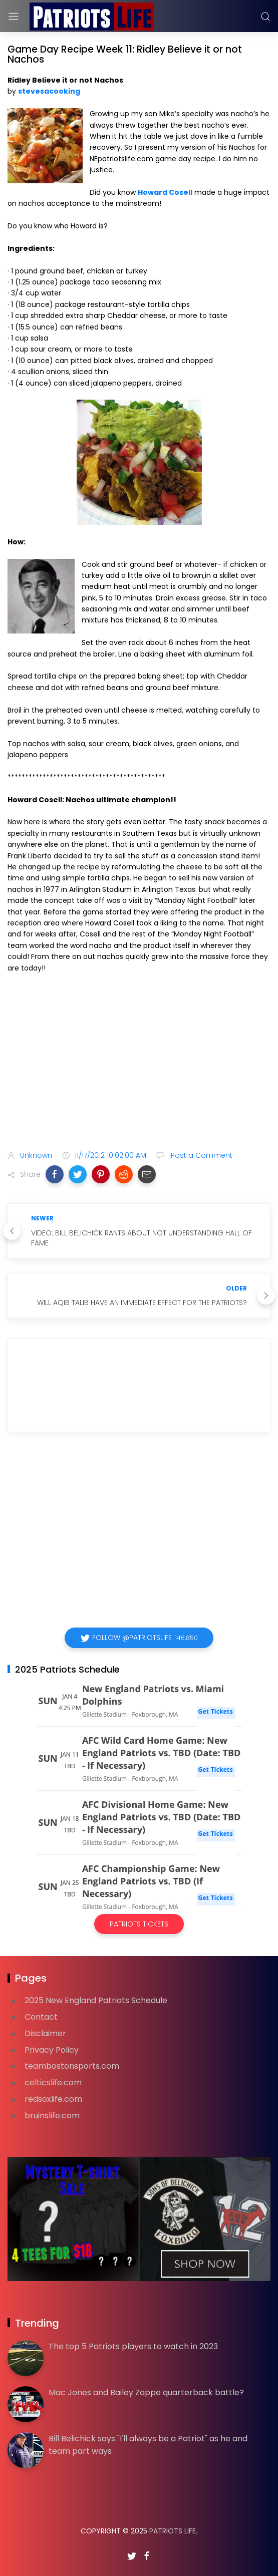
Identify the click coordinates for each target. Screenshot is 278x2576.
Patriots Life (172, 2531)
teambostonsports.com (72, 2066)
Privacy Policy (52, 2050)
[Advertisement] (139, 1064)
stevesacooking (49, 91)
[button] (55, 1174)
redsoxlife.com (53, 2099)
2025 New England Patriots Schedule (96, 2000)
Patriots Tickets (139, 1924)
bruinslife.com (52, 2115)
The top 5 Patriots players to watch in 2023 (133, 2346)
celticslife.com (53, 2082)
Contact (41, 2017)
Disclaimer (45, 2033)
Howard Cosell (165, 192)
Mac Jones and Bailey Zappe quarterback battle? (146, 2392)
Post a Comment (200, 1155)
